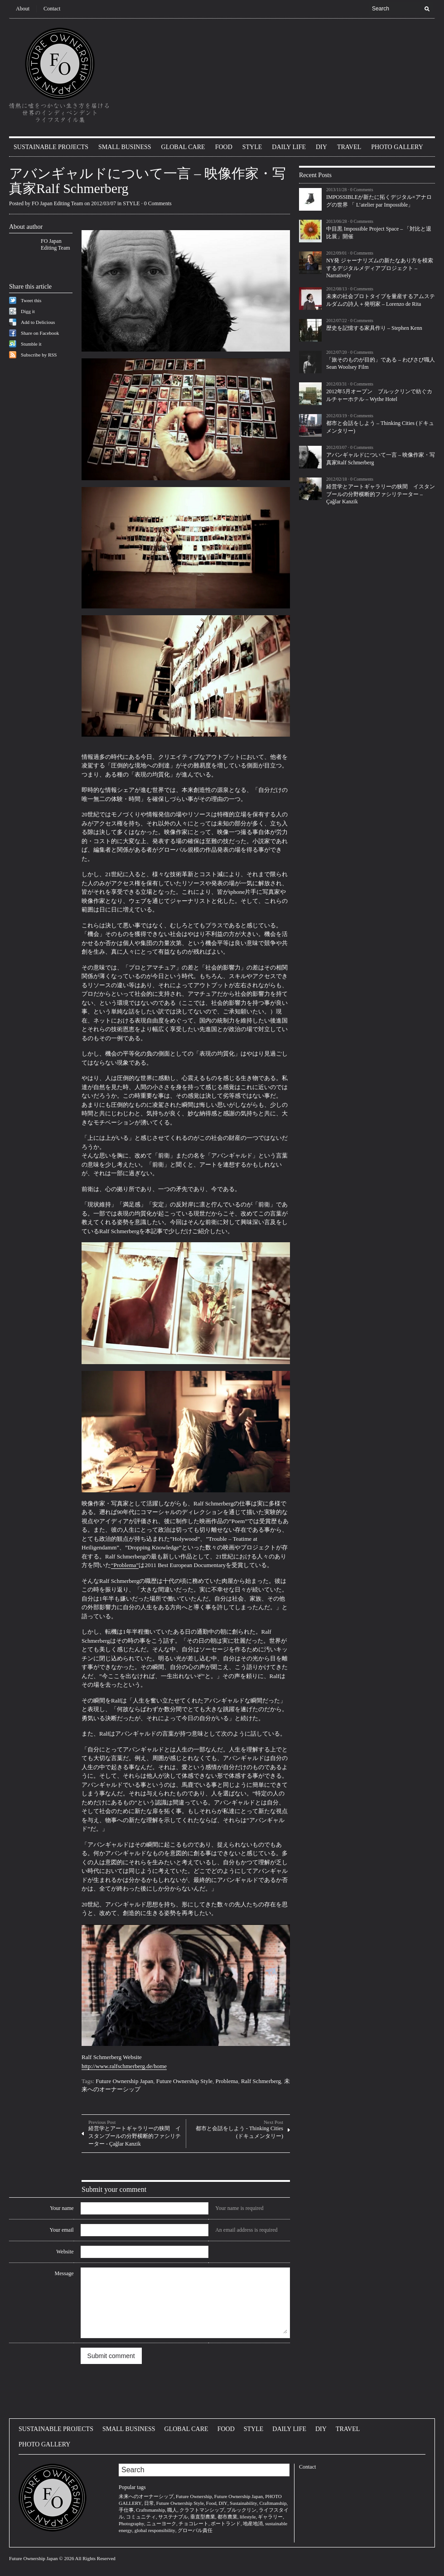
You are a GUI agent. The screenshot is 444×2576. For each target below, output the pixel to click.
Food (211, 2503)
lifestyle (248, 2516)
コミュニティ (141, 2516)
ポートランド (226, 2523)
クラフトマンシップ (201, 2510)
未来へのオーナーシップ (146, 2496)
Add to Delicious (38, 322)
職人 (172, 2510)
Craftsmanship (150, 2510)
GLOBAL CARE (183, 147)
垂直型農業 (202, 2516)
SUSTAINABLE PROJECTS (51, 147)
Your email (61, 2230)
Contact (51, 8)
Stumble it (31, 344)
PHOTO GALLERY (397, 147)
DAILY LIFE (289, 147)
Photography (131, 2523)
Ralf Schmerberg (261, 2081)
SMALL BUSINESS (124, 147)
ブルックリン (241, 2510)
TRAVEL (349, 147)
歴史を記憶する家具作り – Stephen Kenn (374, 328)
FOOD (223, 147)
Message (64, 2273)
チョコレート (193, 2523)
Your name (61, 2208)
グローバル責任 (195, 2530)
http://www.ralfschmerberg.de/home (124, 2066)
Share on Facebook (40, 333)
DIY (321, 147)
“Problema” (125, 1565)
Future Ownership (194, 2496)
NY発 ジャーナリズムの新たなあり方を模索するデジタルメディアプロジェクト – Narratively (379, 268)
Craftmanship (273, 2503)
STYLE (252, 147)
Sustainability (243, 2503)
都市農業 (227, 2516)
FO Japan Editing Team (57, 203)
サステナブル (173, 2516)
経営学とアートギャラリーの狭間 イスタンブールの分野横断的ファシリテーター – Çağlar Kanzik (380, 494)
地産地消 (253, 2523)
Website (64, 2251)
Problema (227, 2081)
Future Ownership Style (184, 2081)
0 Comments (158, 203)
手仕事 (126, 2510)
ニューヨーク (161, 2523)
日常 (149, 2503)
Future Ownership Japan (124, 2081)
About (22, 8)
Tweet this (31, 300)
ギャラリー (270, 2516)
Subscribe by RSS (39, 354)
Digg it (28, 311)
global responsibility (155, 2530)
